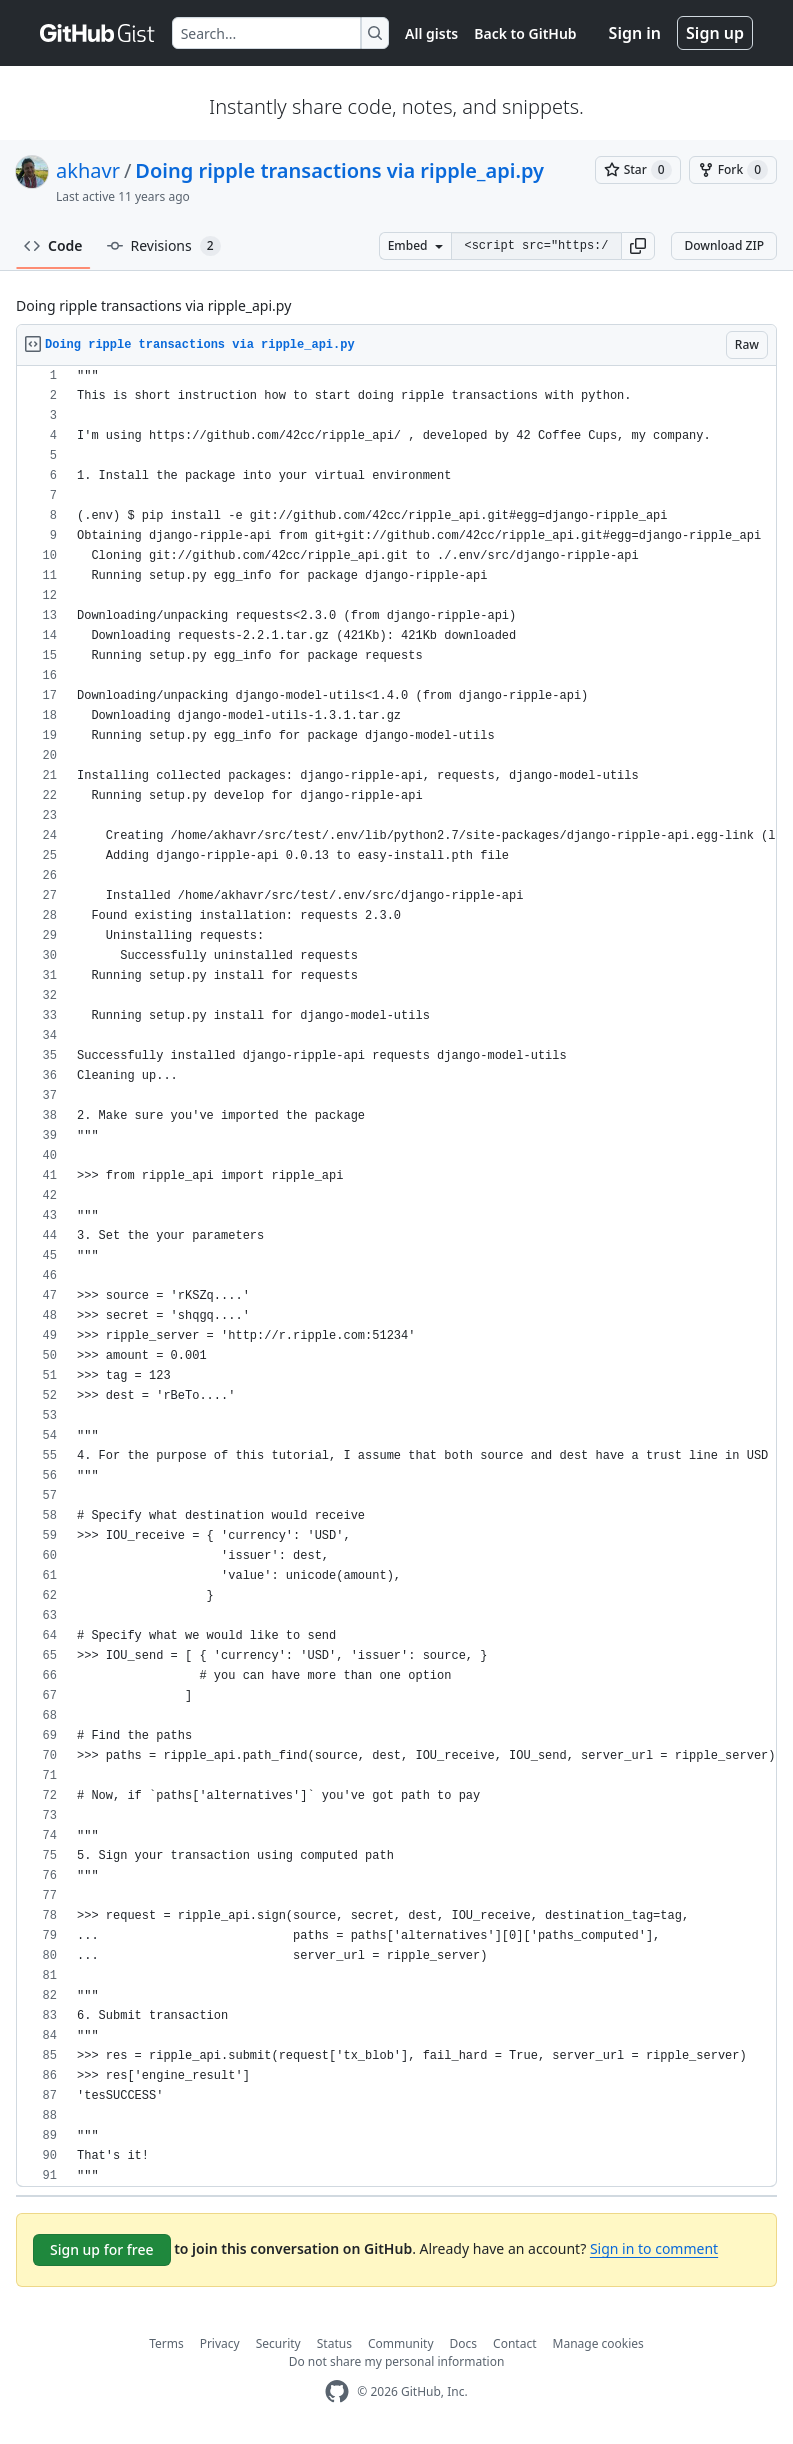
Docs (464, 2343)
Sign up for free (102, 2249)
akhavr (88, 170)
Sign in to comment (654, 2248)
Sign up (715, 33)
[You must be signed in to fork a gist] (733, 170)
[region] (396, 1276)
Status (334, 2343)
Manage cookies (598, 2343)
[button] (638, 246)
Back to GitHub (525, 33)
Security (278, 2343)
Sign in (635, 33)
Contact (514, 2343)
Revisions (164, 246)
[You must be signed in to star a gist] (638, 170)
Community (401, 2343)
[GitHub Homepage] (337, 2391)
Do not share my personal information (397, 2361)
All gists (431, 33)
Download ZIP (724, 245)
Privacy (220, 2343)
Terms (166, 2343)
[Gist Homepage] (98, 33)
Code (53, 245)
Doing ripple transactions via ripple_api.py (339, 170)
